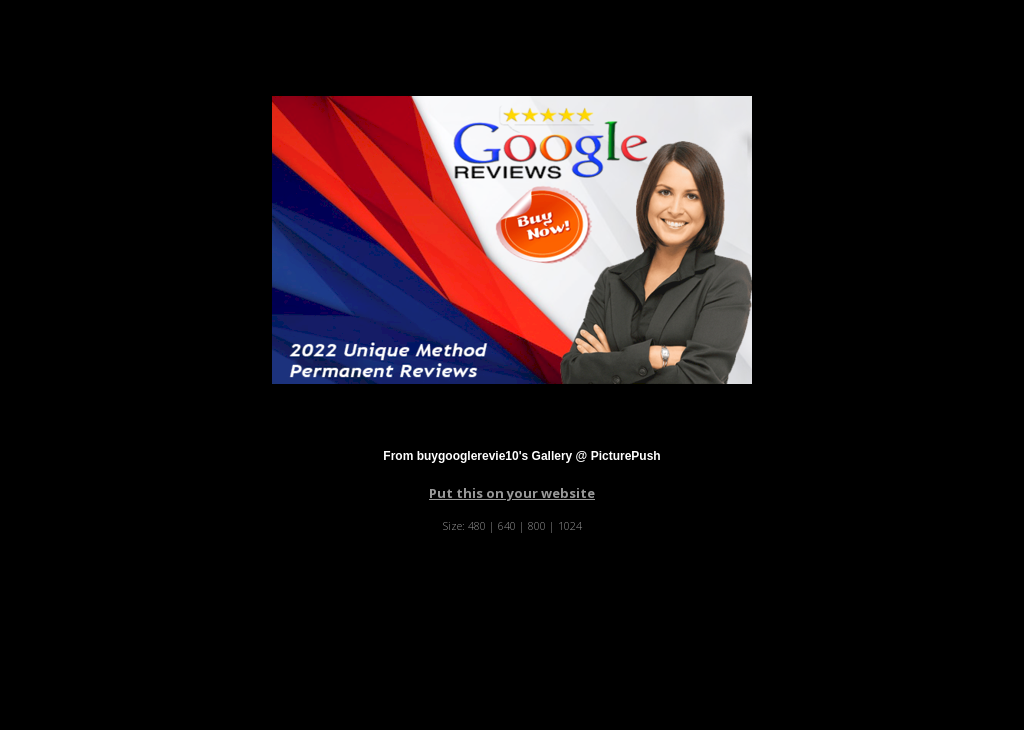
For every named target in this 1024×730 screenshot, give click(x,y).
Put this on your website (512, 493)
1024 (570, 525)
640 (507, 525)
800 (537, 525)
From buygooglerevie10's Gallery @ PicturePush (521, 456)
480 (477, 525)
